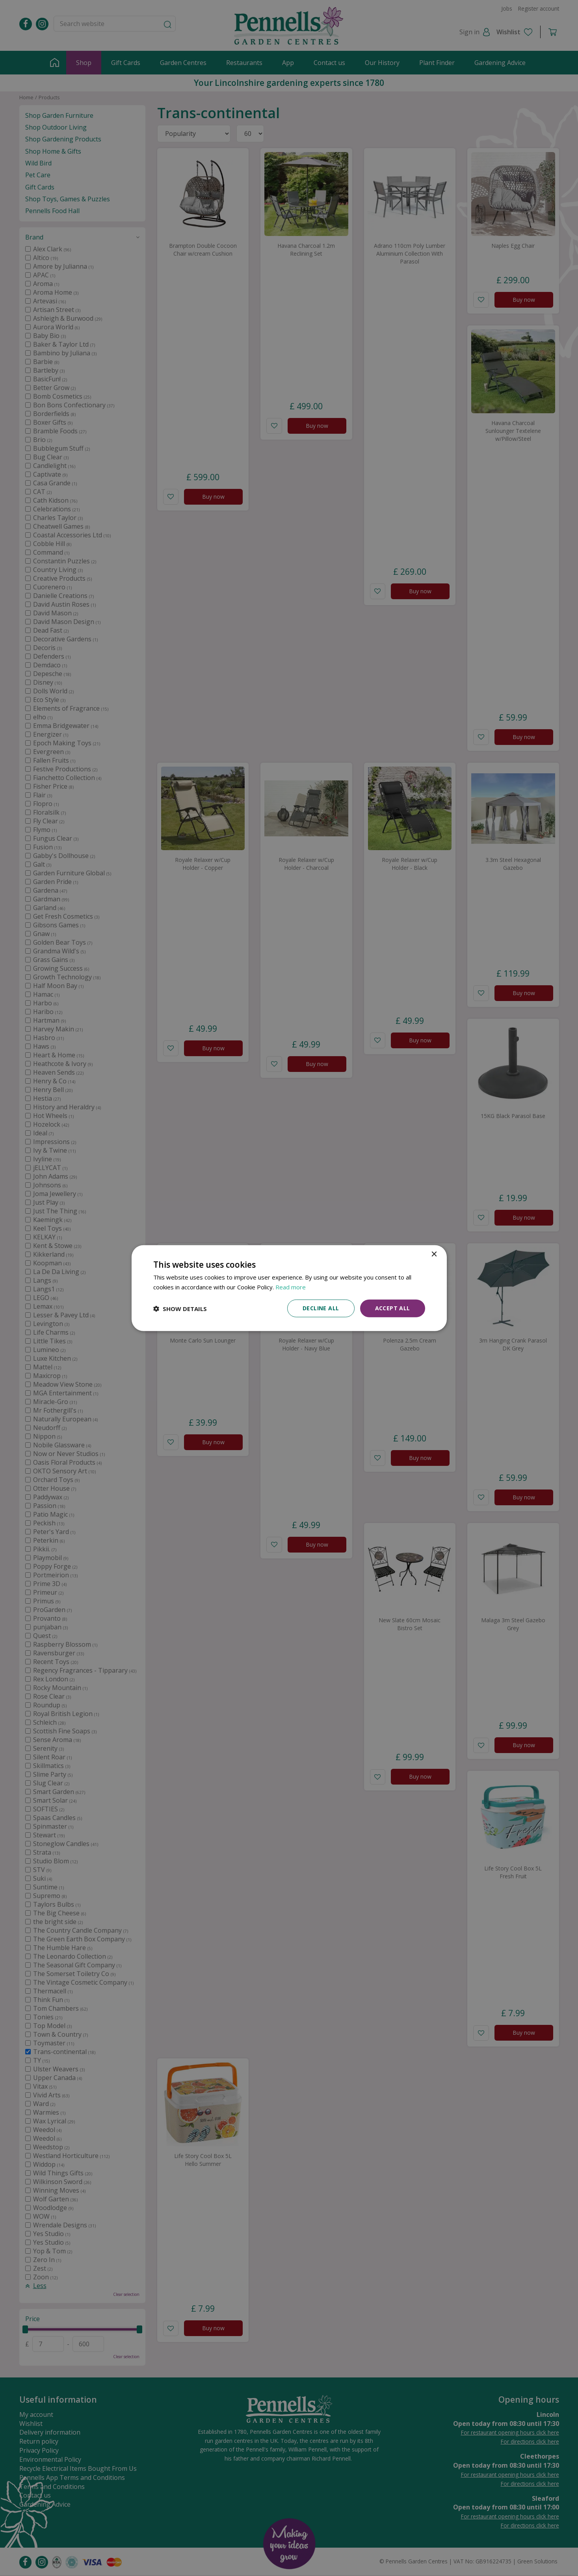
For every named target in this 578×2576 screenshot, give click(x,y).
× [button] (434, 1254)
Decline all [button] (321, 1308)
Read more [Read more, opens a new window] (290, 1287)
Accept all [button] (392, 1308)
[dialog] (289, 1288)
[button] (180, 1308)
